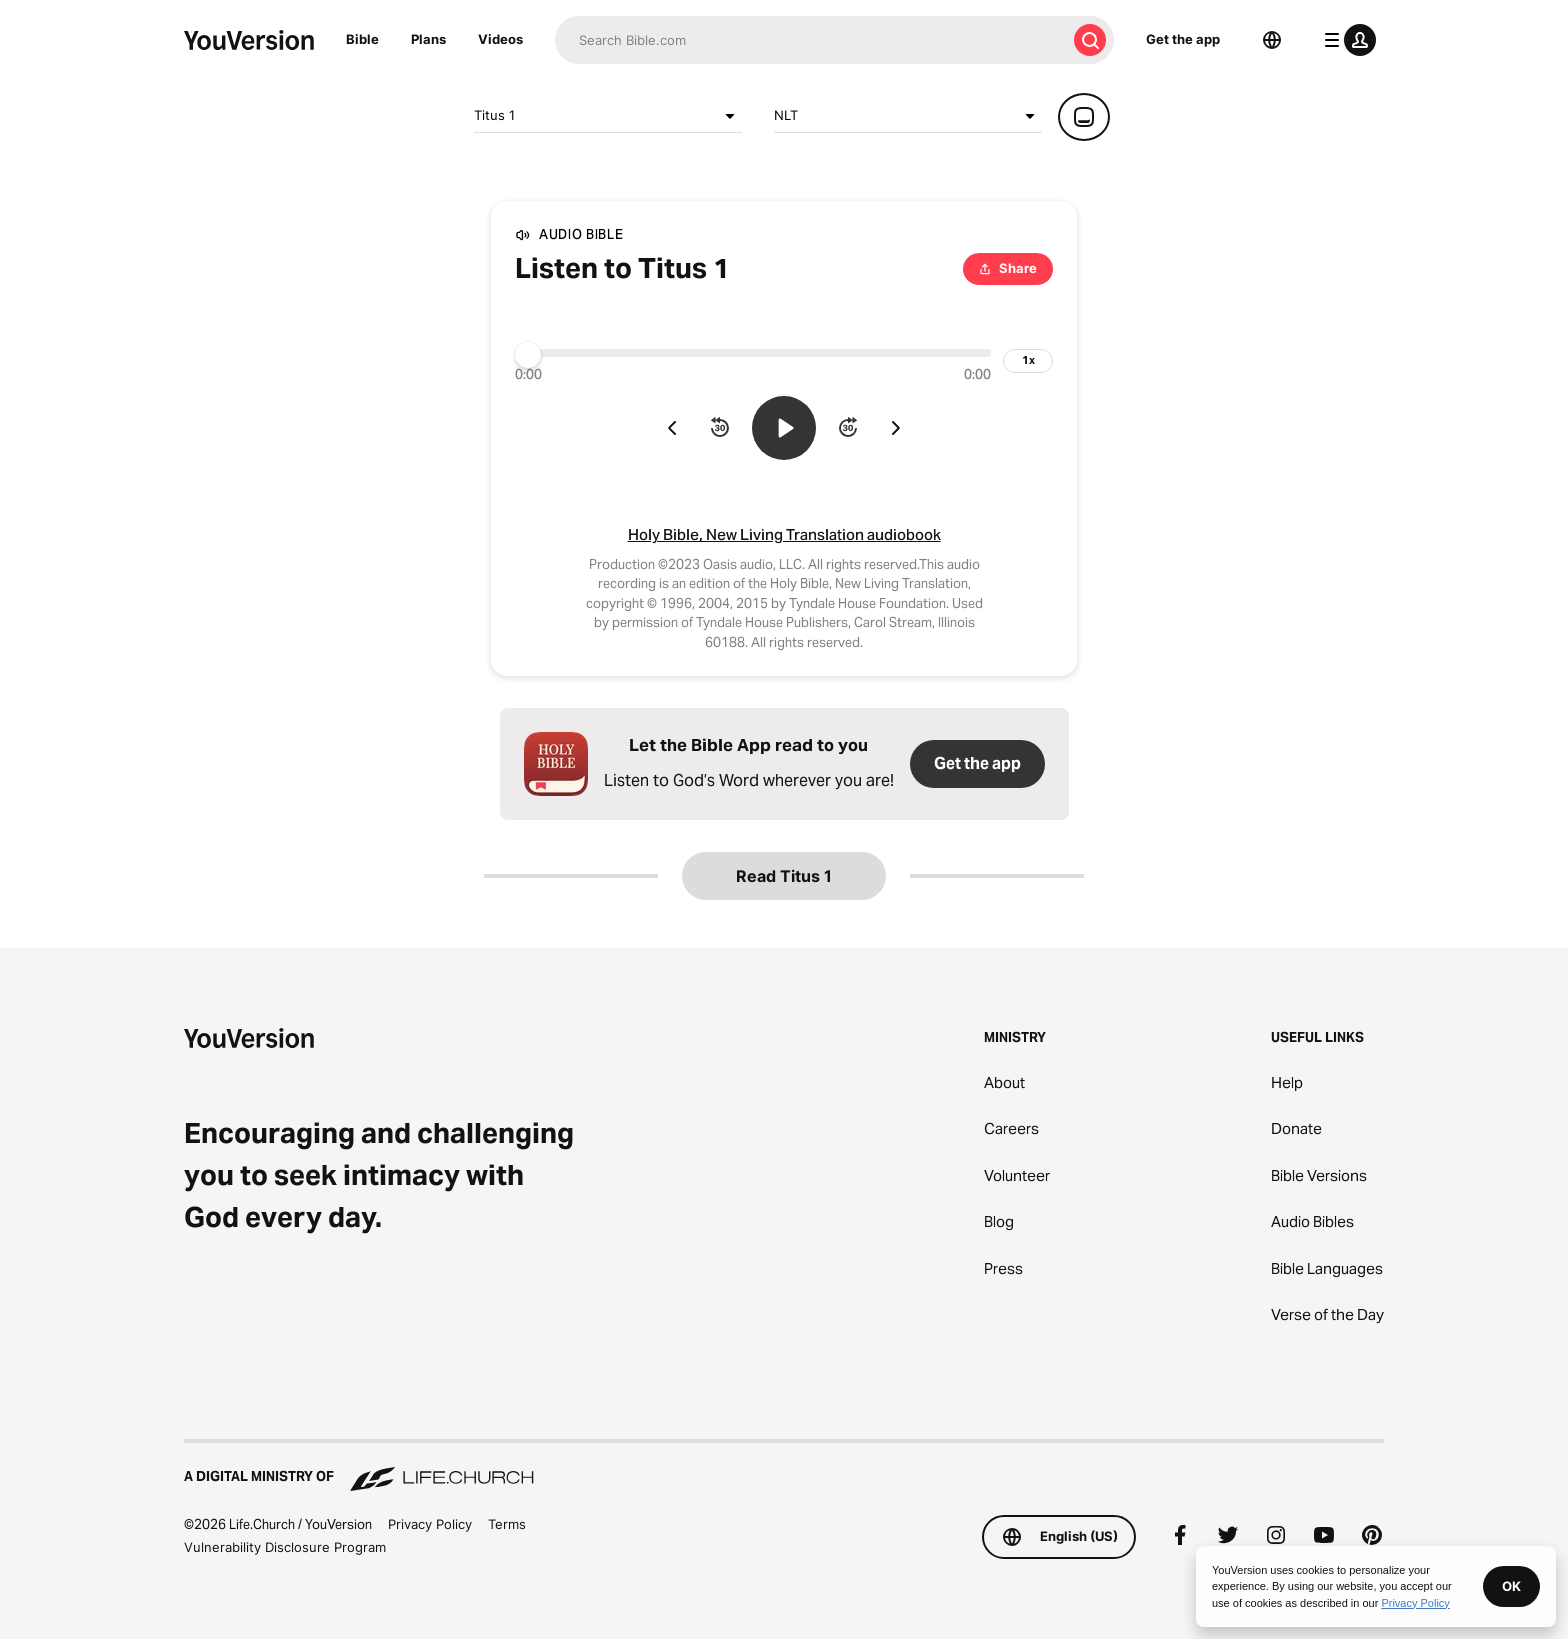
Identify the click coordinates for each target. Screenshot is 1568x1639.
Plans (428, 39)
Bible (362, 39)
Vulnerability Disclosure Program (285, 1547)
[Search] (810, 40)
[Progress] (753, 353)
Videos (500, 39)
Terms (507, 1524)
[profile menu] (1346, 40)
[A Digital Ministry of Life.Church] (784, 1467)
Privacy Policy (430, 1524)
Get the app (1183, 39)
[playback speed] (1028, 361)
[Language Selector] (1272, 40)
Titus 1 (608, 116)
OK (1511, 1586)
